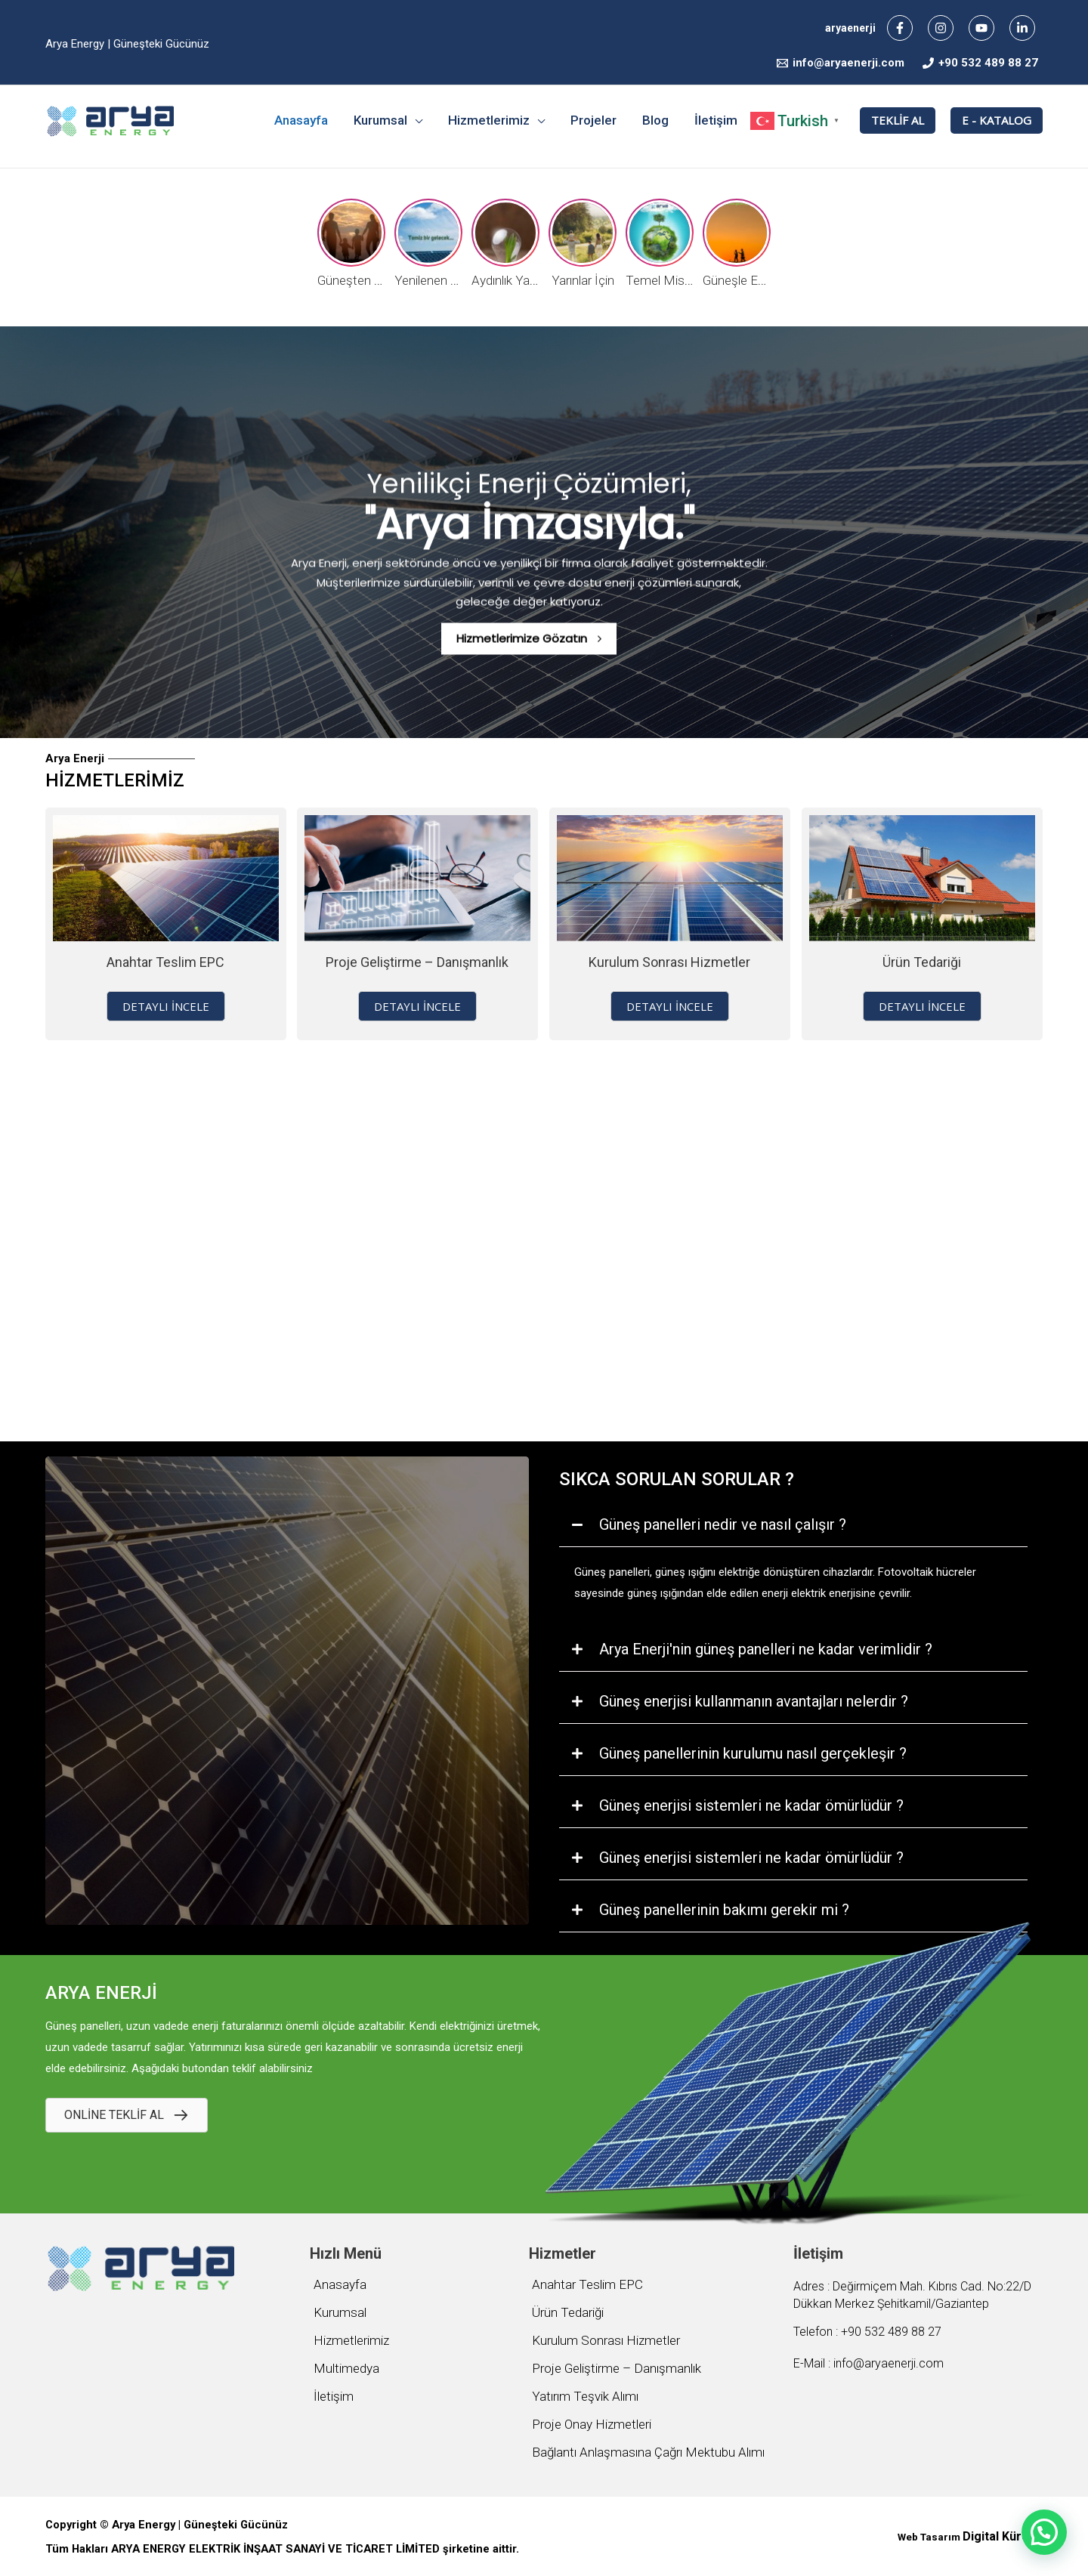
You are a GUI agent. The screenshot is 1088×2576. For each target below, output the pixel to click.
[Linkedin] (1022, 28)
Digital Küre (996, 2536)
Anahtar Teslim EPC (165, 962)
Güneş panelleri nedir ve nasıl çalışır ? (722, 1524)
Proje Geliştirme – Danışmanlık (417, 962)
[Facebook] (900, 28)
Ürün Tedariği (921, 962)
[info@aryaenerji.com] (840, 63)
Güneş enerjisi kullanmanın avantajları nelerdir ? (753, 1701)
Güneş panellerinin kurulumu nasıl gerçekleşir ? (753, 1753)
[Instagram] (941, 28)
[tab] (793, 1525)
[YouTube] (981, 28)
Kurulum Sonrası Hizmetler (669, 962)
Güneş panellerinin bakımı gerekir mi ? (724, 1910)
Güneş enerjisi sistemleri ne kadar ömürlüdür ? (751, 1805)
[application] (414, 120)
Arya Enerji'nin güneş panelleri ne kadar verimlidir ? (765, 1649)
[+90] (980, 63)
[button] (166, 1006)
